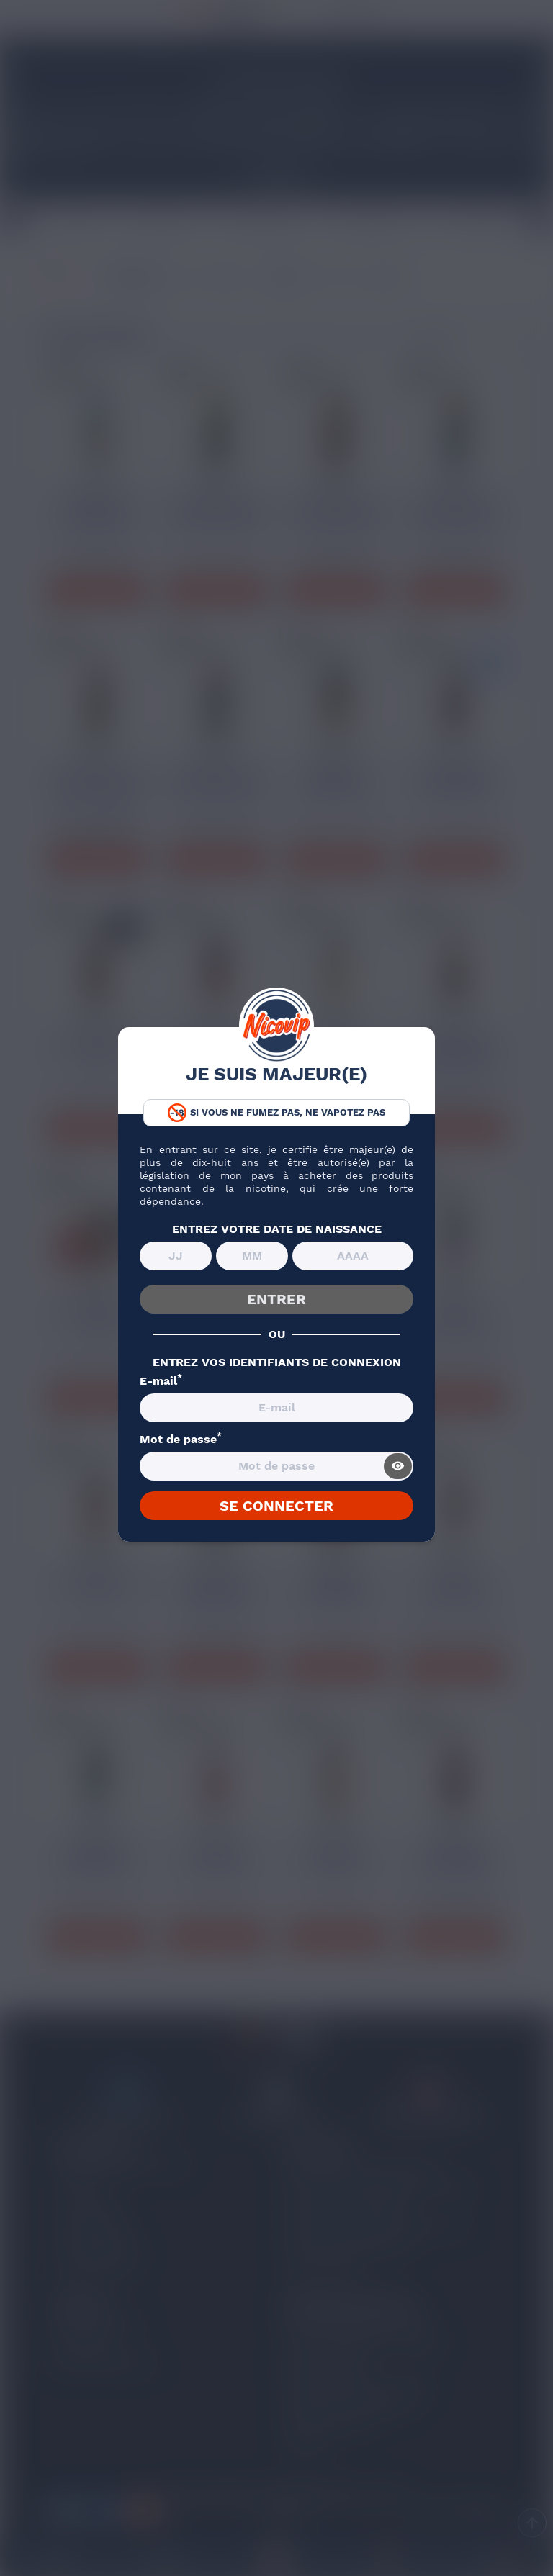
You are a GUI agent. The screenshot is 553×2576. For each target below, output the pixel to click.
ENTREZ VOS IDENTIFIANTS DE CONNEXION (277, 1362)
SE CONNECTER (276, 1505)
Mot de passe (181, 1439)
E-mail (161, 1381)
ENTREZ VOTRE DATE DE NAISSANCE (277, 1229)
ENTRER (276, 1299)
